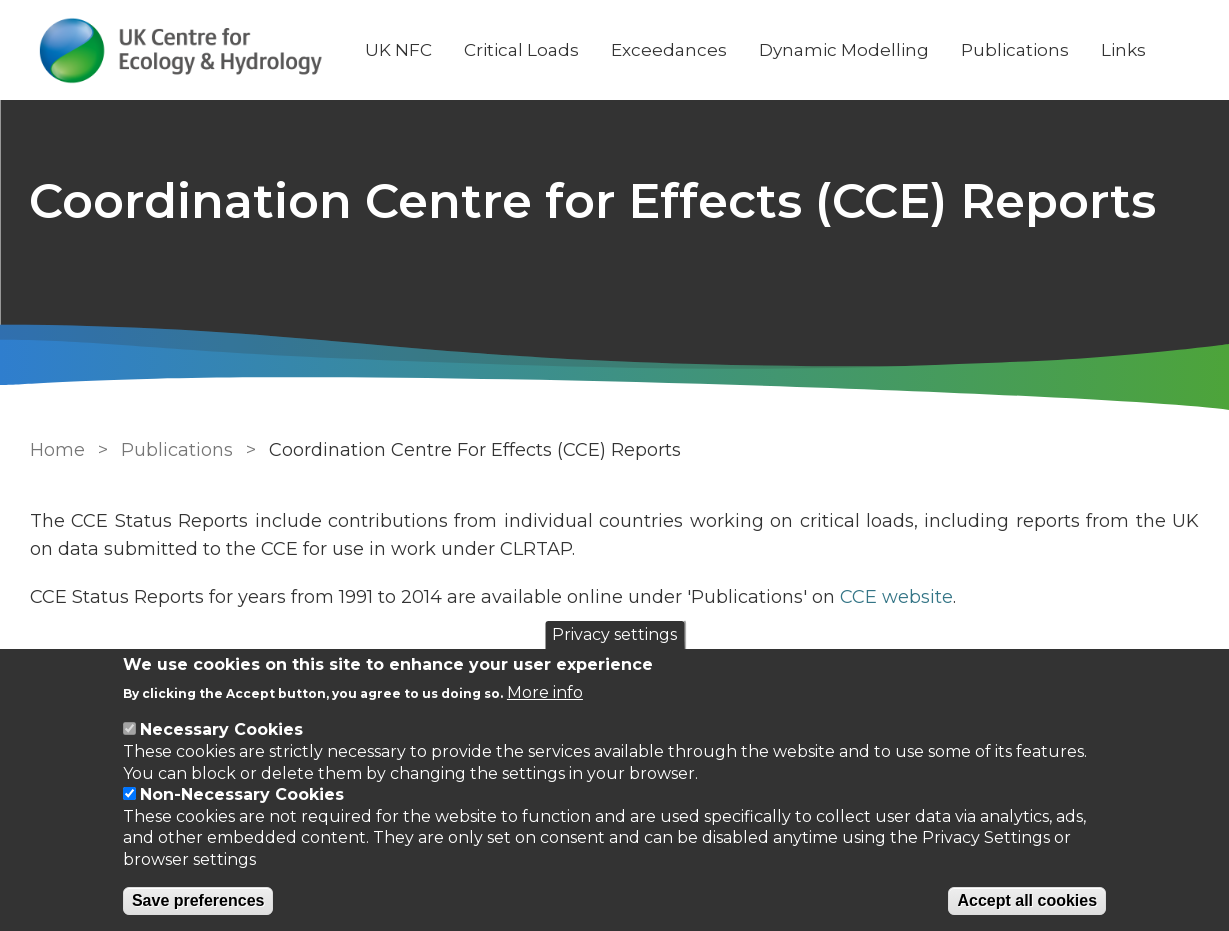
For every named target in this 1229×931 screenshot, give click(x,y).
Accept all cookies (1027, 900)
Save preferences (198, 900)
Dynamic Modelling (845, 50)
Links (1124, 50)
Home (57, 450)
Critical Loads (522, 50)
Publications (1016, 50)
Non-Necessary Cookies (242, 794)
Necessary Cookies (221, 729)
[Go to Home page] (182, 50)
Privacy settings (614, 634)
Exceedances (670, 50)
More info (545, 692)
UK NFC (399, 50)
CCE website (896, 597)
